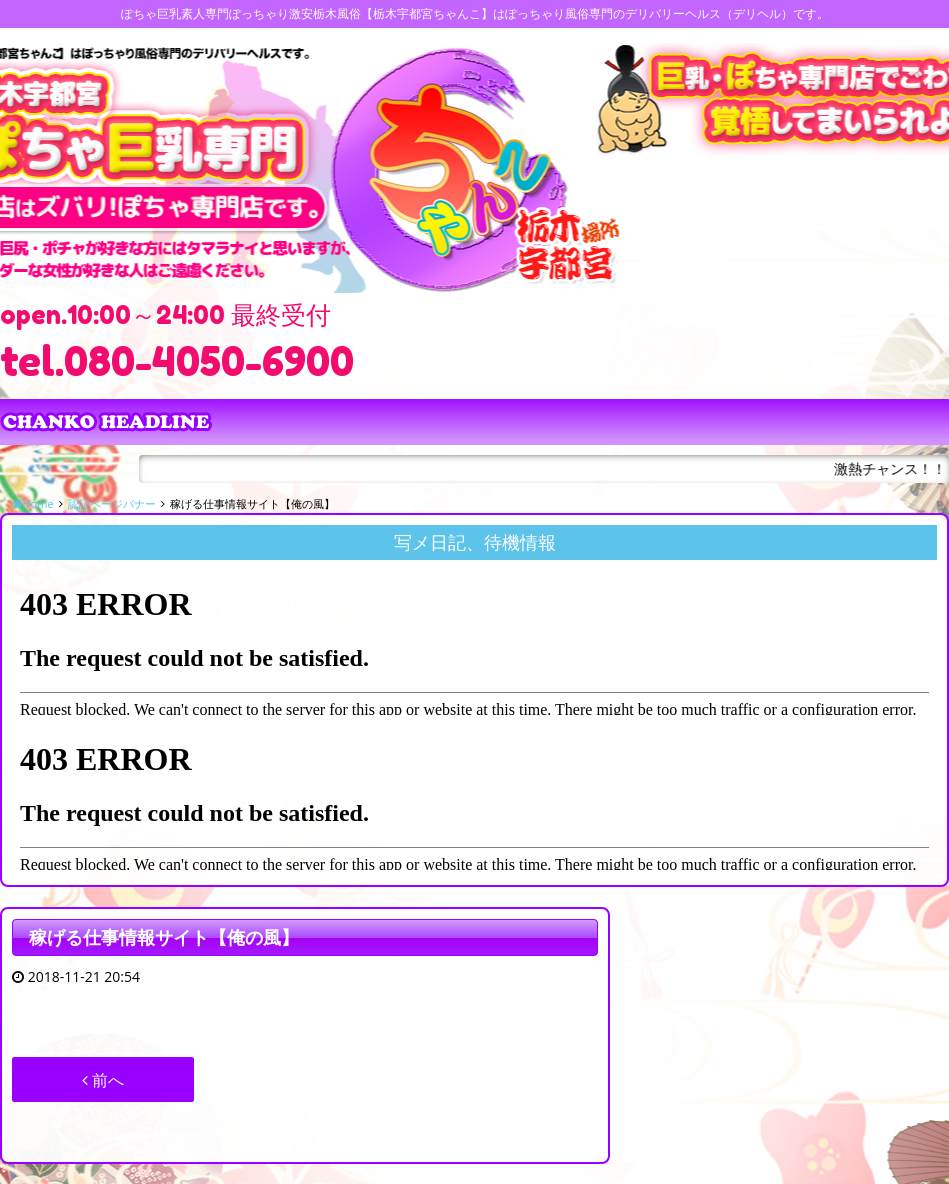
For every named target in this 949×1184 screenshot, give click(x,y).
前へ (103, 1080)
